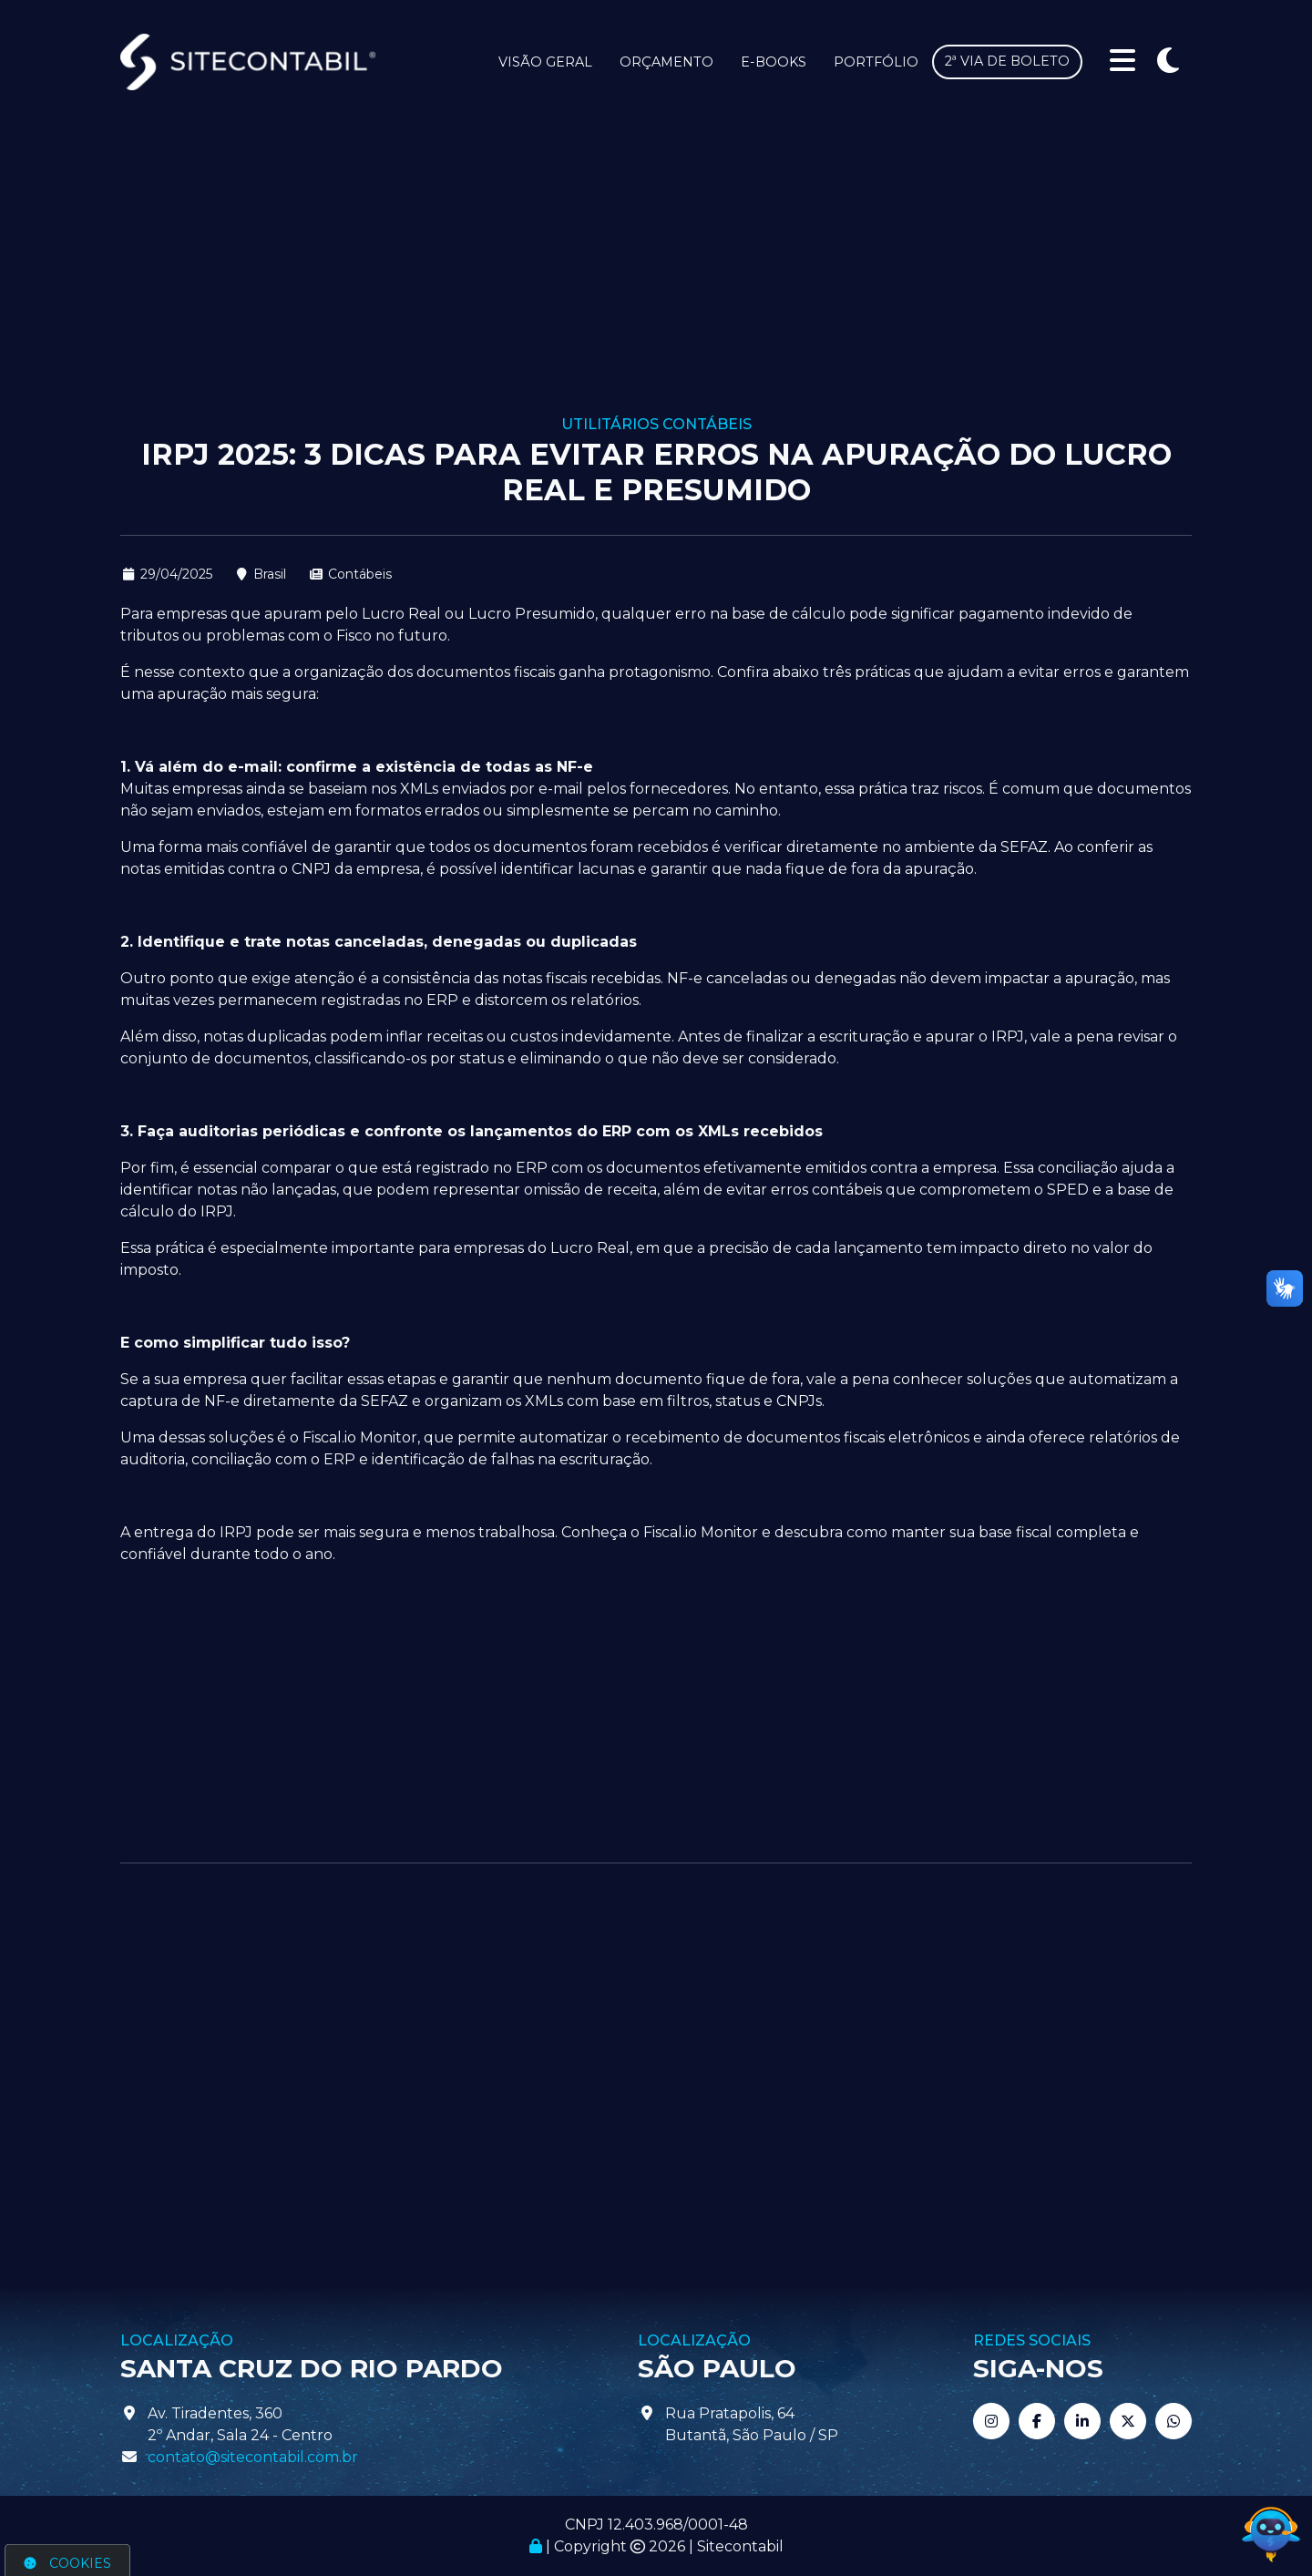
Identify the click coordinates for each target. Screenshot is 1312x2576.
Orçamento (666, 62)
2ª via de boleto (1007, 61)
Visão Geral (545, 62)
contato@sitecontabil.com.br (253, 2457)
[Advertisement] (656, 278)
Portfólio (876, 62)
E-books (773, 62)
